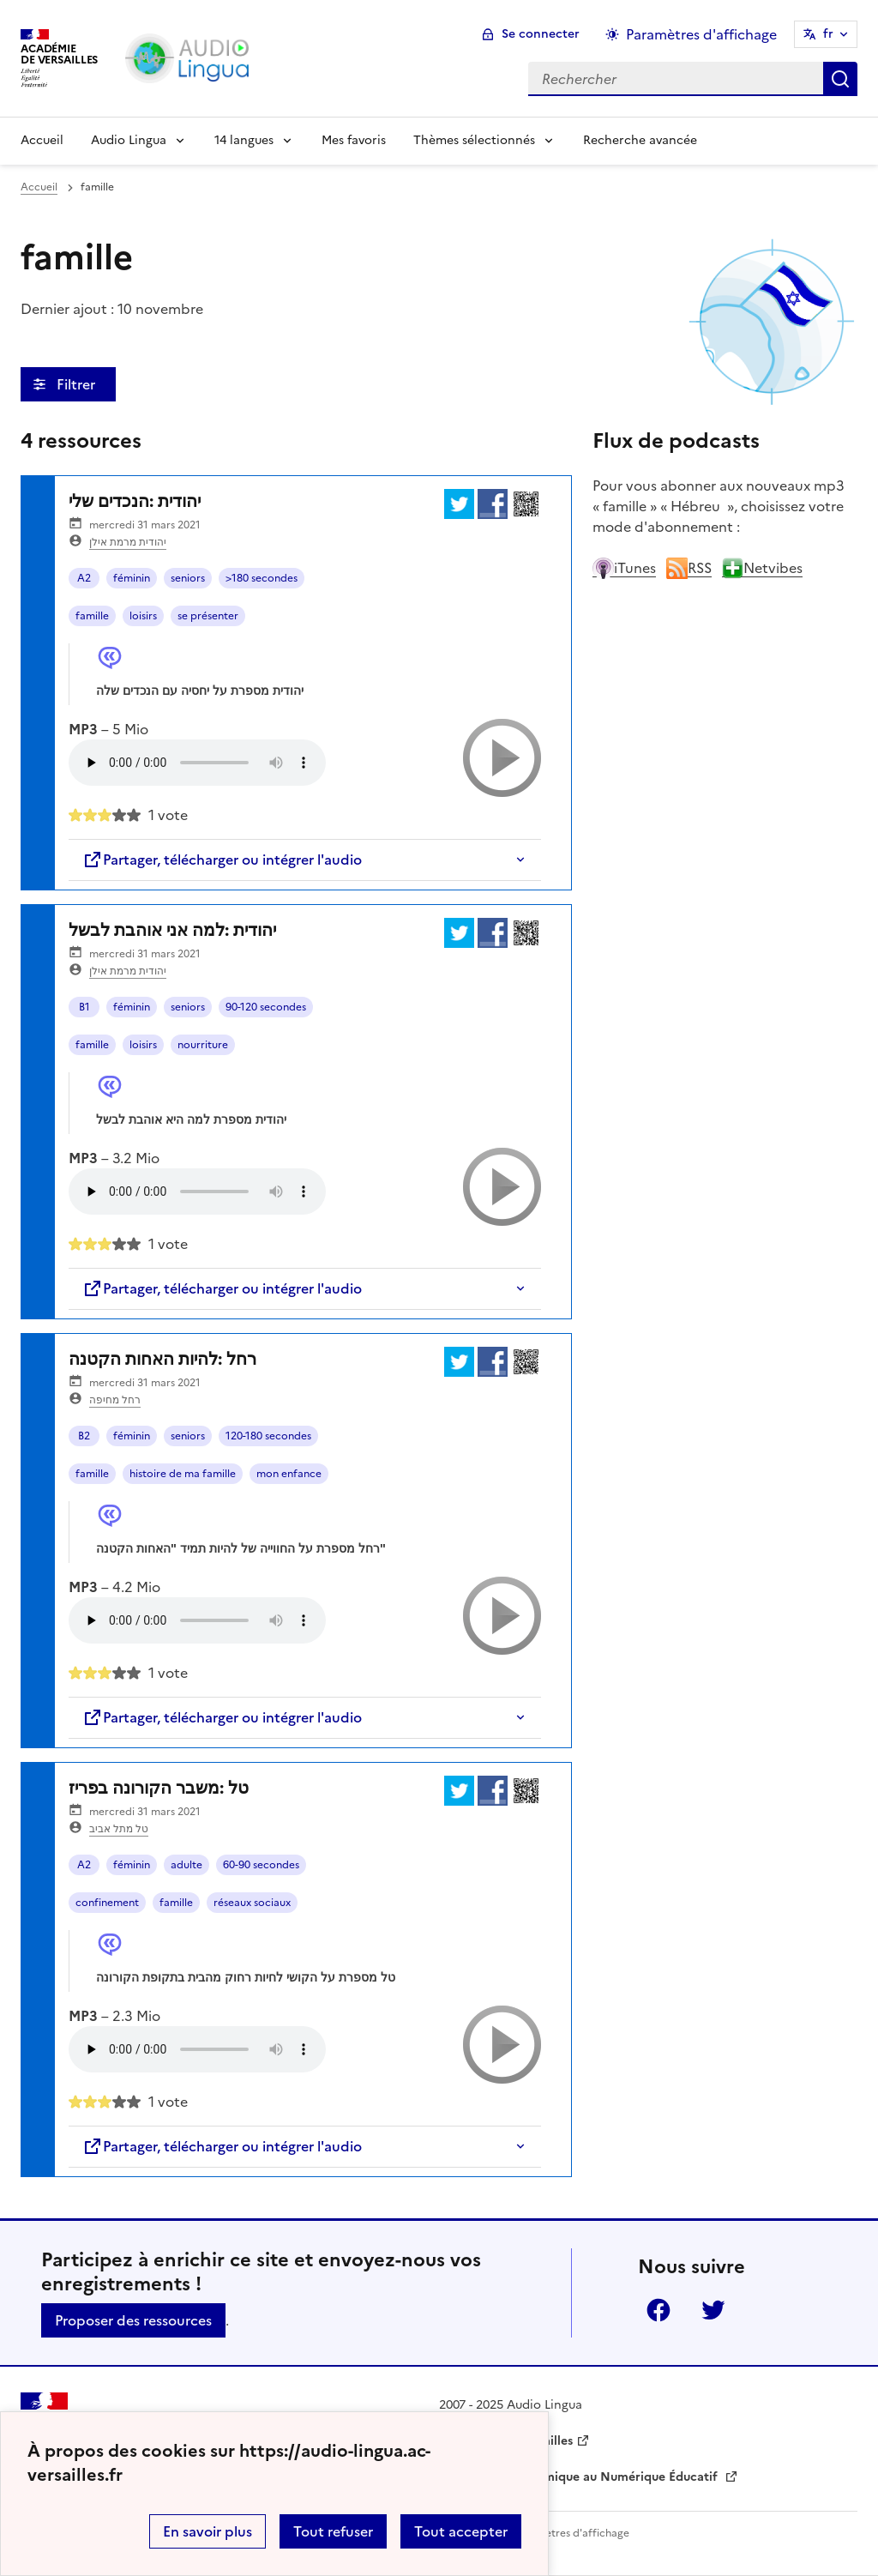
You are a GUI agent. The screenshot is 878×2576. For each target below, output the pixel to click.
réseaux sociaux (252, 1902)
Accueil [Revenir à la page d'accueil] (42, 140)
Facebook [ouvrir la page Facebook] (658, 2310)
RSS (689, 568)
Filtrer (77, 384)
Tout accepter (461, 2531)
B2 (84, 1436)
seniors (188, 578)
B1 (84, 1007)
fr (828, 34)
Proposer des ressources (133, 2320)
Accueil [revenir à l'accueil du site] (39, 187)
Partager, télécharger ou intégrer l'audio (222, 859)
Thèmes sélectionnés (474, 140)
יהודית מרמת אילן (127, 542)
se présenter (207, 616)
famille (92, 616)
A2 (84, 578)
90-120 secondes (266, 1007)
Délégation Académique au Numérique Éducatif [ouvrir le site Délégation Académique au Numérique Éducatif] (580, 2477)
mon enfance (289, 1473)
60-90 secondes (261, 1865)
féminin (131, 578)
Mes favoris (354, 140)
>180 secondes (262, 578)
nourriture (202, 1045)
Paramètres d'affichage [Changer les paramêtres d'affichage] (701, 34)
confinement (107, 1902)
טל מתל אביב (118, 1829)
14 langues (244, 140)
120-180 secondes (268, 1436)
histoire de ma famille (182, 1473)
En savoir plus (207, 2531)
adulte (186, 1865)
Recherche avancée (640, 140)
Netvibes (762, 568)
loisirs (143, 616)
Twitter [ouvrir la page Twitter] (713, 2310)
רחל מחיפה (115, 1400)
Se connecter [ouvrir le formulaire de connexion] (541, 34)
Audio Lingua (128, 140)
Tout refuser (333, 2531)
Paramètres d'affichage (571, 2533)
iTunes (624, 568)
